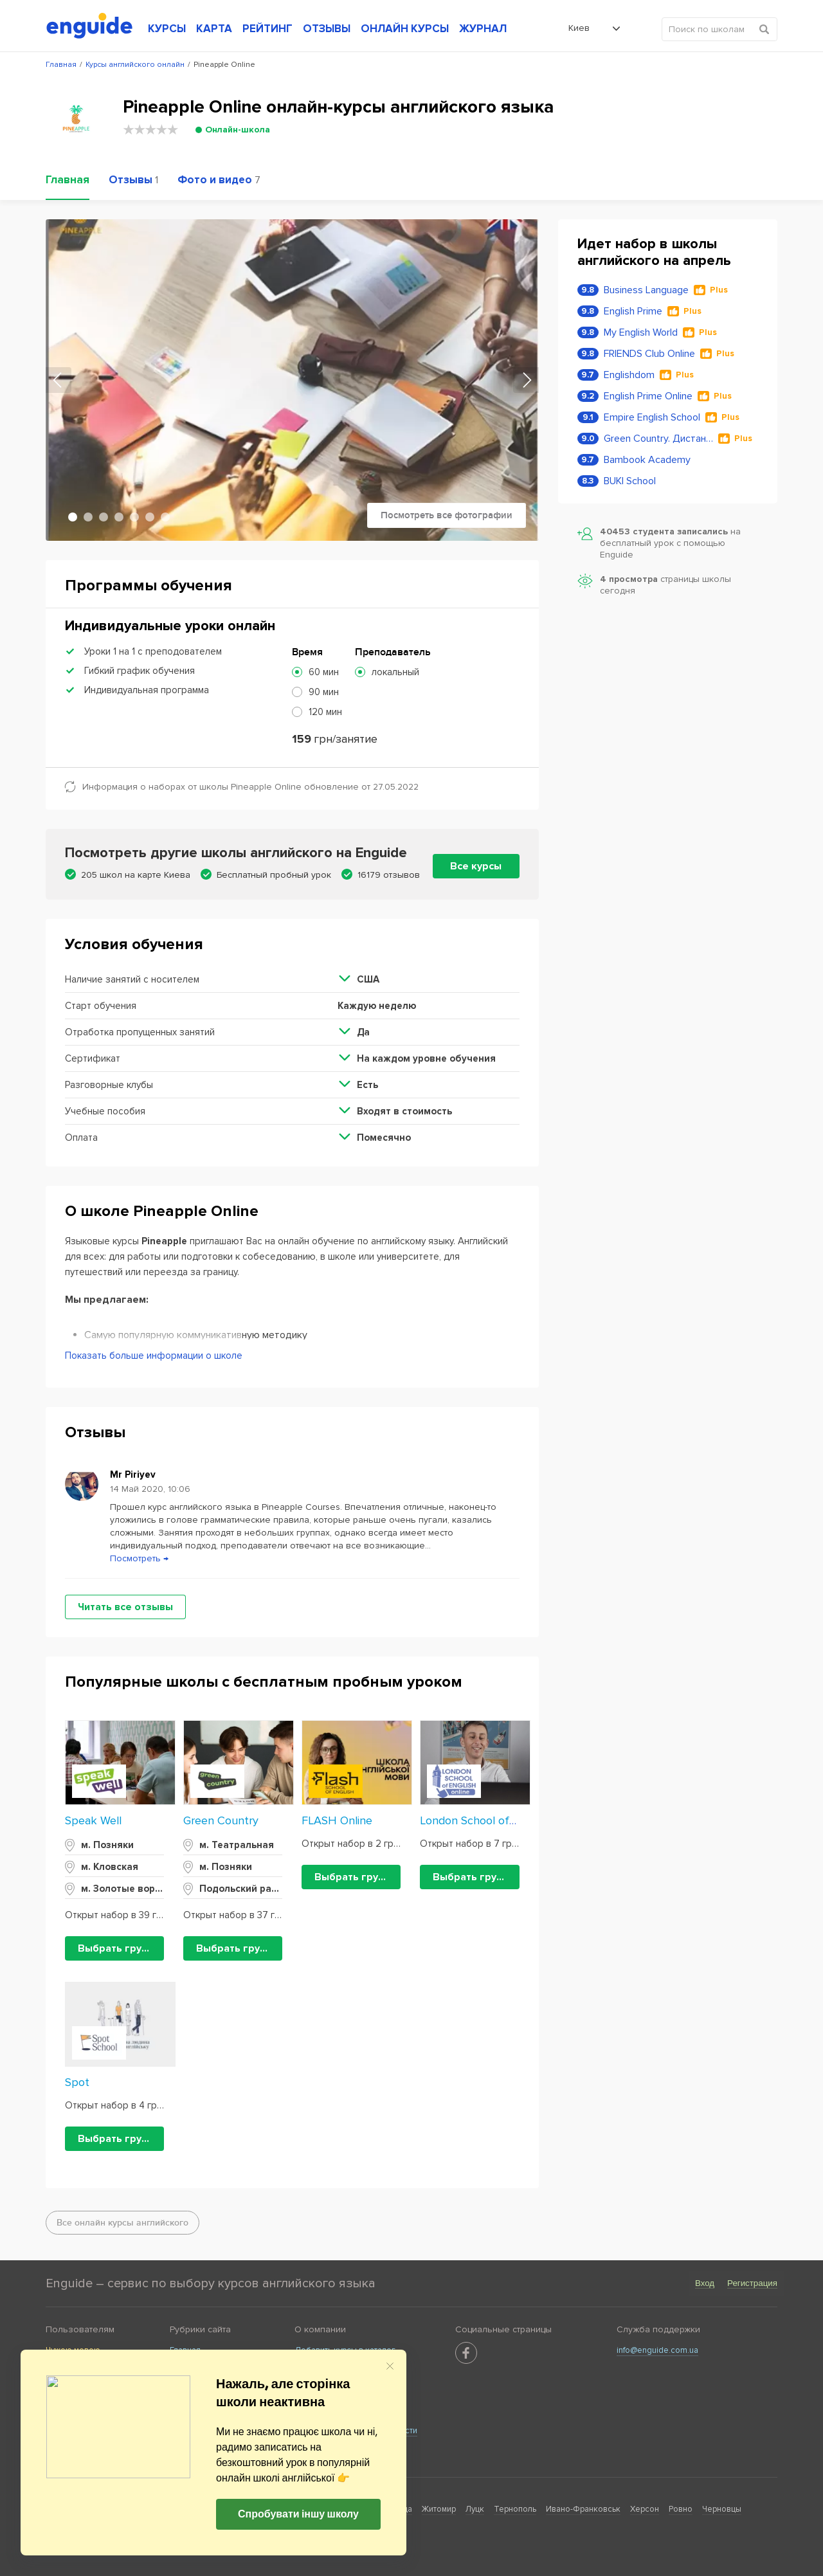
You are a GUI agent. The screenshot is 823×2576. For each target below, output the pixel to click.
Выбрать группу (118, 1948)
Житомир (439, 2509)
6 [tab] (149, 517)
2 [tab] (88, 517)
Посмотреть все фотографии (446, 515)
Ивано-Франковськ (583, 2509)
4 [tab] (118, 517)
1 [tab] (72, 517)
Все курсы (476, 866)
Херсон (644, 2509)
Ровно (680, 2509)
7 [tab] (165, 517)
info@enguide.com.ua (657, 2350)
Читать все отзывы (125, 1607)
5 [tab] (134, 517)
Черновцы (721, 2509)
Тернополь (515, 2509)
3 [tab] (103, 517)
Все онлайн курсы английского (122, 2222)
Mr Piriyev (133, 1474)
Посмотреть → (139, 1558)
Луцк (475, 2509)
